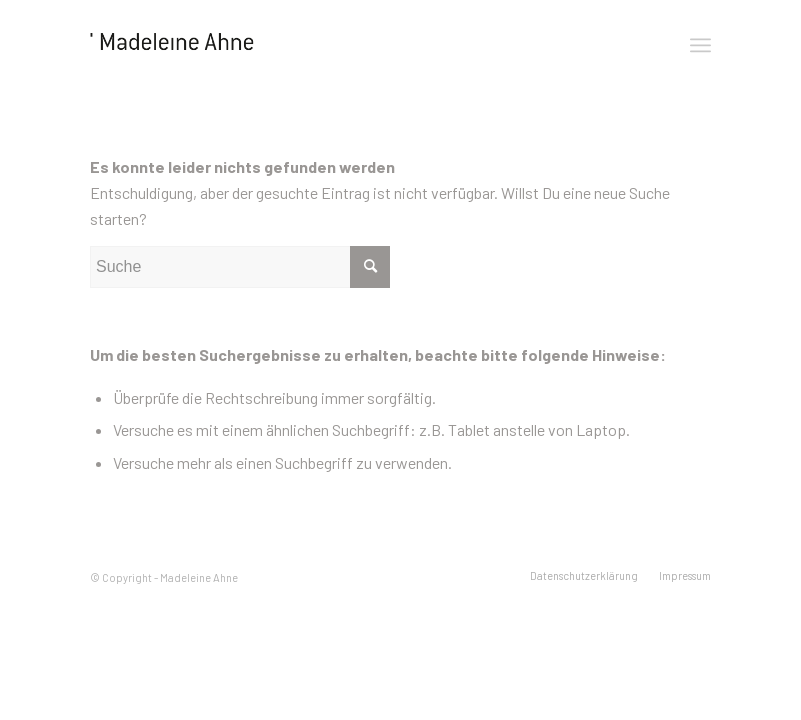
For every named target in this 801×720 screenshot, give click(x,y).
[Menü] (700, 45)
